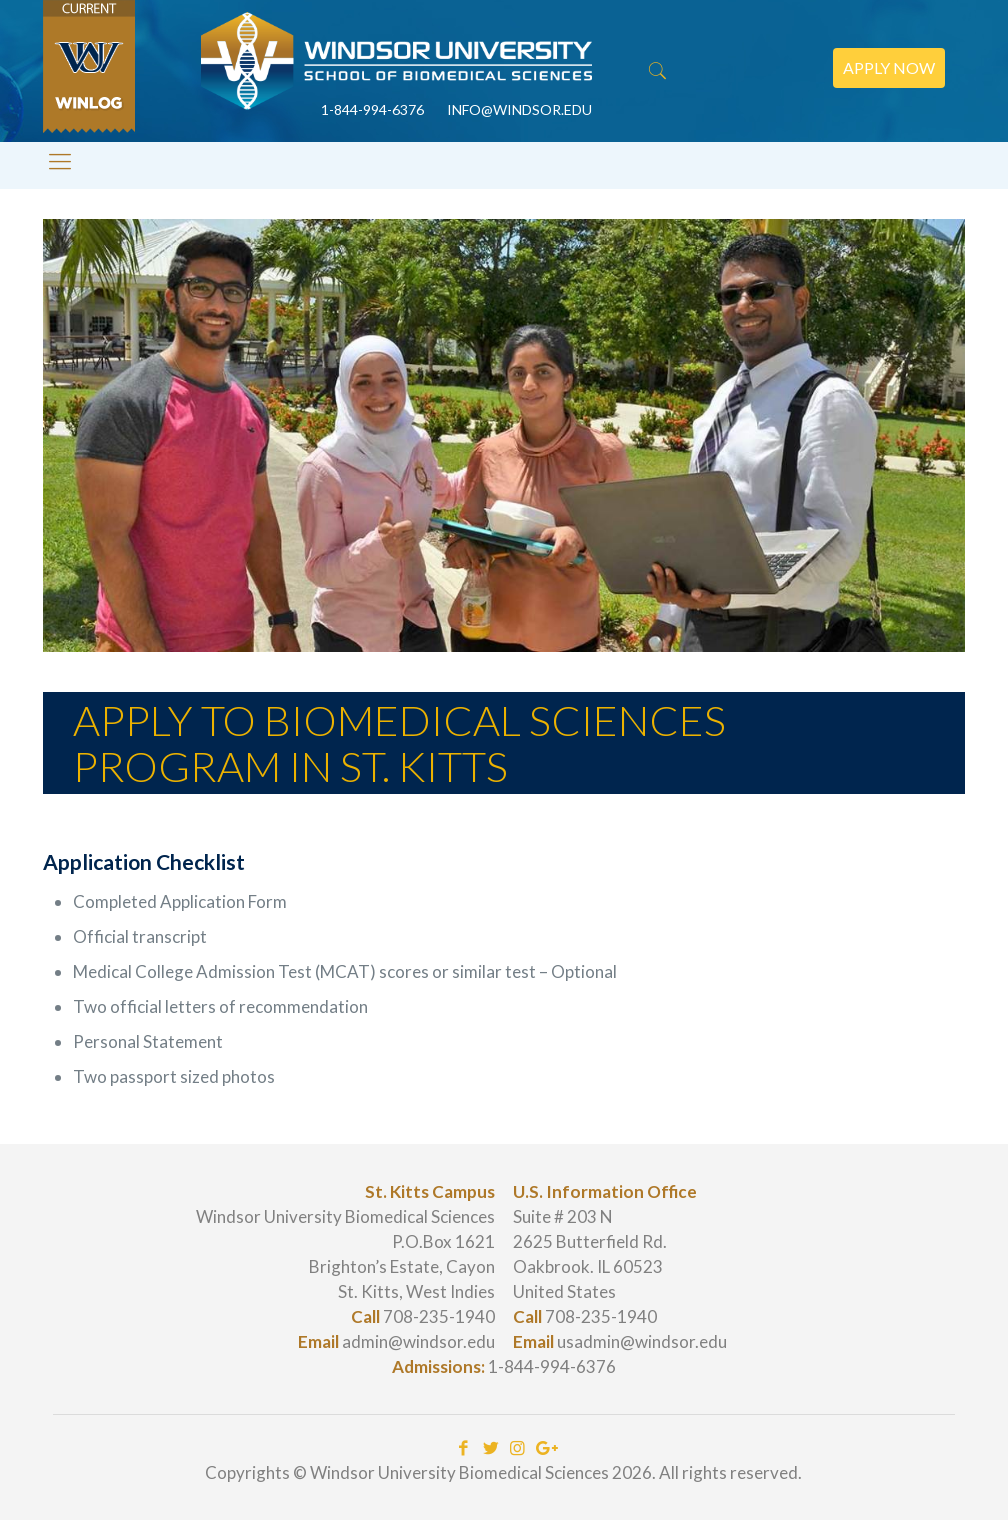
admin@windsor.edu (418, 1341)
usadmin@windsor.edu (642, 1341)
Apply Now (889, 67)
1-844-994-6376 (552, 1366)
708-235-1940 (439, 1316)
